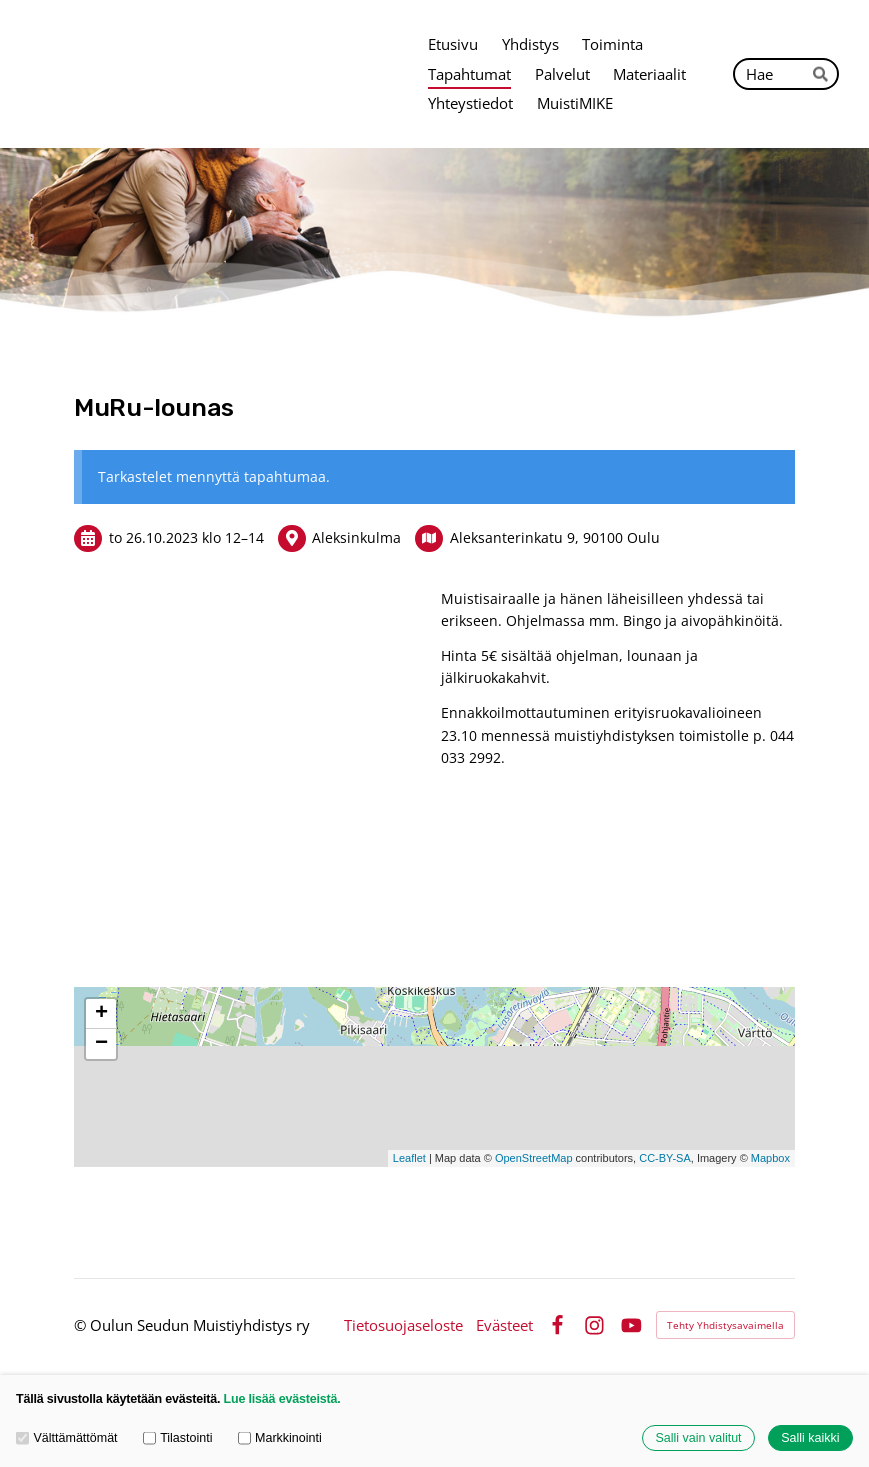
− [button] (101, 1044)
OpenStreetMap (534, 1158)
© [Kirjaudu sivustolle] (82, 1325)
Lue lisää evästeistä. (282, 1399)
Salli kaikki (810, 1438)
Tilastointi (178, 1438)
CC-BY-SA (665, 1158)
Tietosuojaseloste (403, 1325)
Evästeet (504, 1325)
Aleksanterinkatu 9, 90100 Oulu (555, 537)
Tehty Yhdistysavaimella (725, 1325)
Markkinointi (280, 1438)
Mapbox (770, 1158)
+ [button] (101, 1014)
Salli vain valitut (698, 1438)
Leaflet (409, 1158)
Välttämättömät (67, 1438)
